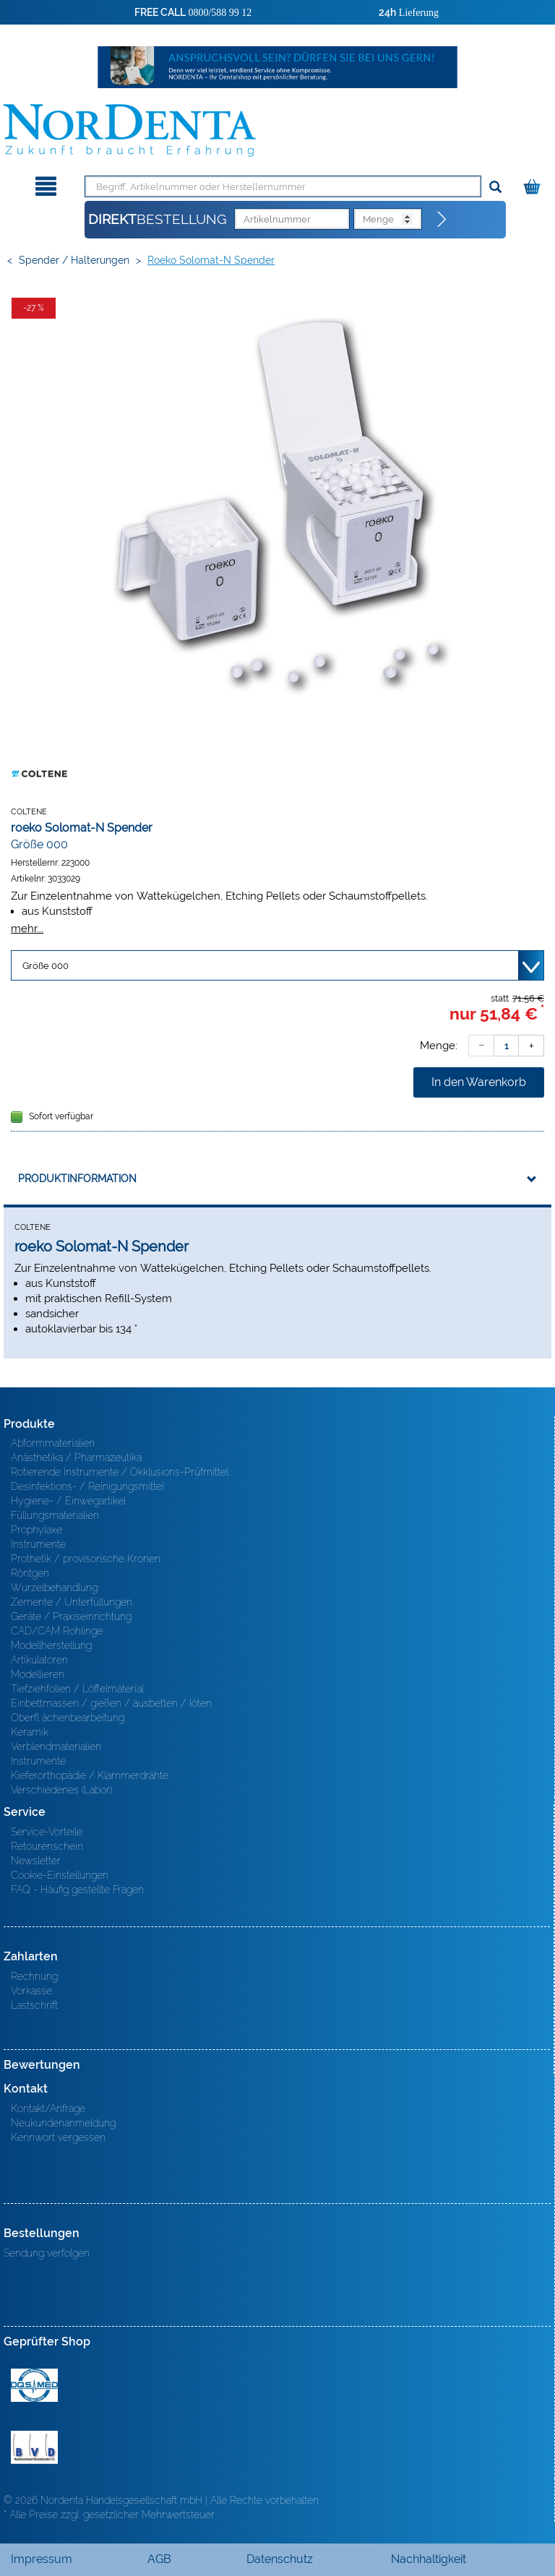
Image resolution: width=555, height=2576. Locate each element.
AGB (159, 2559)
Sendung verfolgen (47, 2253)
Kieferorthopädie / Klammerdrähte (89, 1775)
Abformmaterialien (53, 1443)
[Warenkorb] (533, 183)
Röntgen (30, 1573)
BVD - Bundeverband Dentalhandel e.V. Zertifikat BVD (34, 2447)
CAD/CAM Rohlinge (57, 1631)
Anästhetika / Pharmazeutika (76, 1457)
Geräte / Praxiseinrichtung (71, 1616)
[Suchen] (495, 187)
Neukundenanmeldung (63, 2123)
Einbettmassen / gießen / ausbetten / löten (111, 1703)
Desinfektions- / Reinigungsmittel (87, 1486)
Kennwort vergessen (58, 2137)
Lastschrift (34, 2005)
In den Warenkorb (478, 1082)
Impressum (41, 2559)
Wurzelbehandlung (54, 1587)
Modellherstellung (51, 1645)
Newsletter (36, 1860)
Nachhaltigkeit (428, 2559)
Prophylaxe (36, 1529)
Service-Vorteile (46, 1832)
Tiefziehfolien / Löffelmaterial (77, 1688)
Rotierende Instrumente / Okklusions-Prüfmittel (119, 1472)
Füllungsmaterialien (55, 1515)
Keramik (29, 1732)
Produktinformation (77, 1178)
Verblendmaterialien (56, 1746)
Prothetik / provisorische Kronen (85, 1558)
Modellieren (37, 1674)
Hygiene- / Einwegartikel (68, 1501)
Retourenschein (47, 1846)
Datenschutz (279, 2559)
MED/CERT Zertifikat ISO (34, 2385)
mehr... (27, 928)
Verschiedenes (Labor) (61, 1790)
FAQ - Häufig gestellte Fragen (77, 1889)
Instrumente (38, 1544)
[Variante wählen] (277, 965)
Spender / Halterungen (74, 260)
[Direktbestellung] (442, 219)
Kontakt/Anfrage (48, 2108)
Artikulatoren (39, 1660)
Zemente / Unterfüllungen (71, 1602)
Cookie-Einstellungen (59, 1875)
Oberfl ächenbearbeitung (67, 1717)
